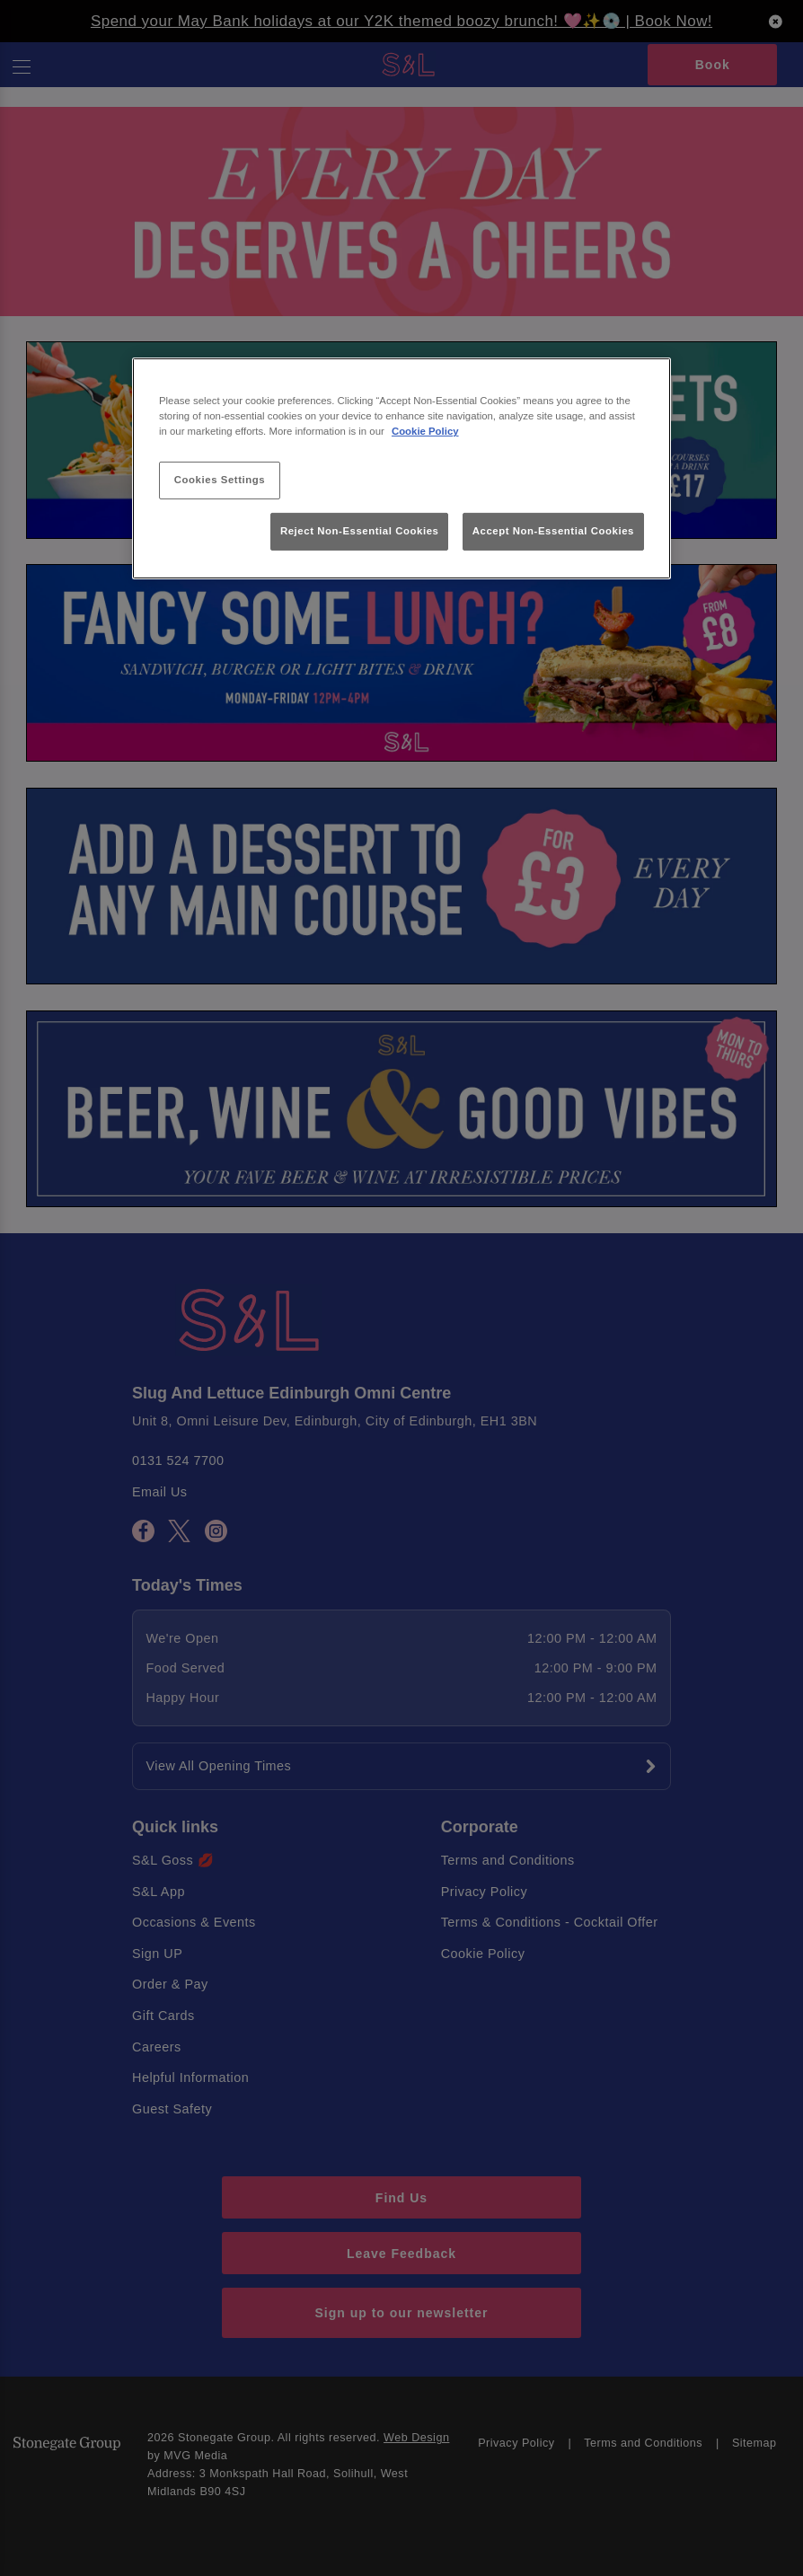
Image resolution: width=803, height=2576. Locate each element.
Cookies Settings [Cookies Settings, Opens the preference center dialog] (219, 479)
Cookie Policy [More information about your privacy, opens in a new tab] (425, 431)
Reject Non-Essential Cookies (359, 530)
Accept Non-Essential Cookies (553, 530)
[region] (401, 468)
